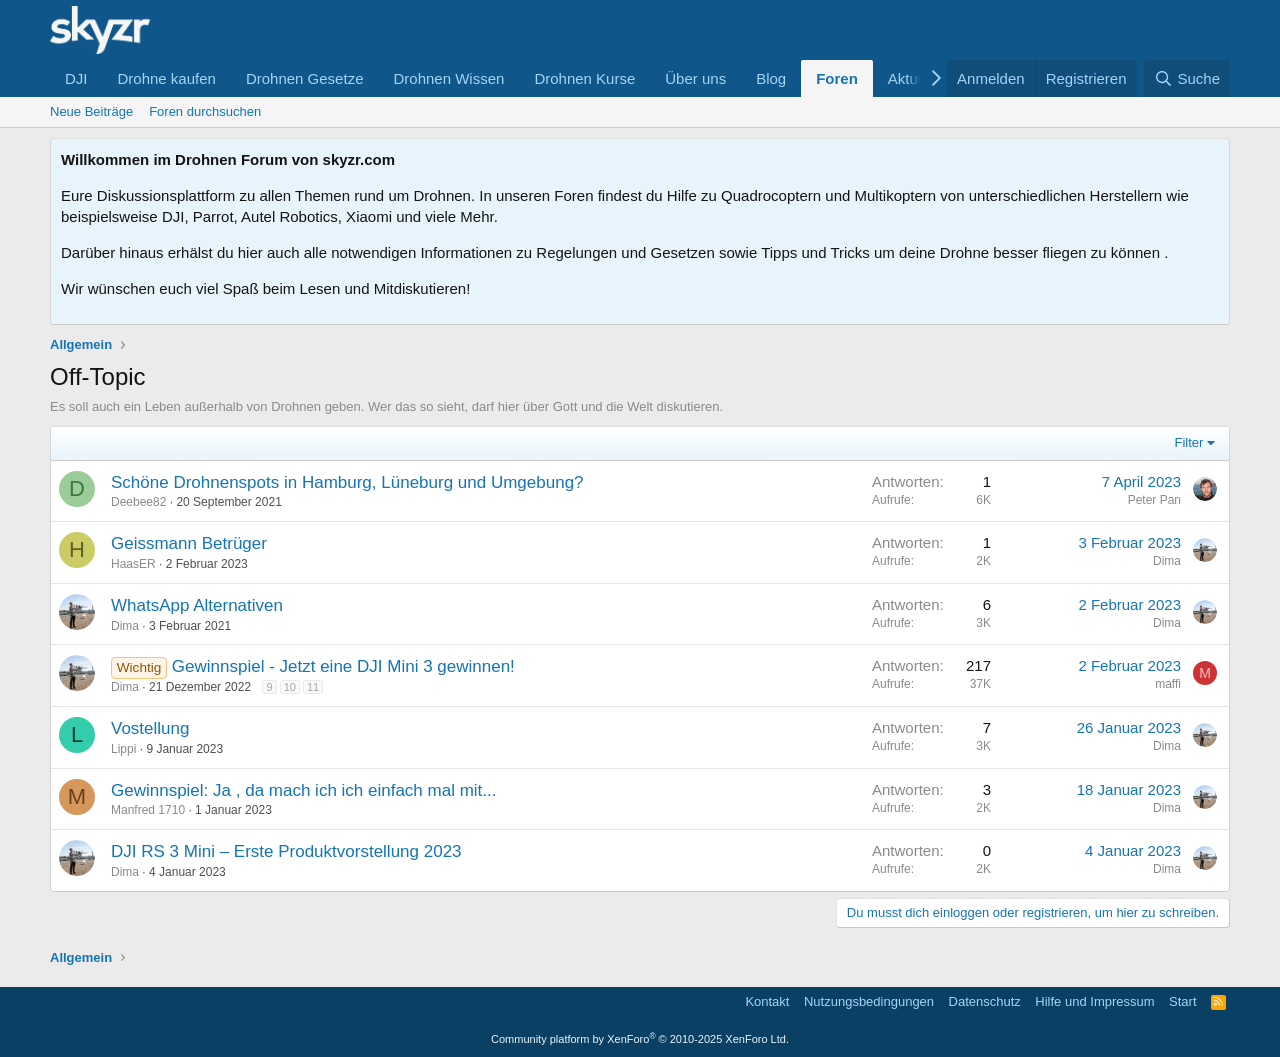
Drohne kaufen (167, 78)
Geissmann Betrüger (189, 543)
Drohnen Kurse (584, 78)
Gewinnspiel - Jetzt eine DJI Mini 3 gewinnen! (343, 666)
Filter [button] (1189, 442)
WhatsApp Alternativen (197, 605)
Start (1182, 1001)
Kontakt (767, 1001)
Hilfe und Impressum (1094, 1001)
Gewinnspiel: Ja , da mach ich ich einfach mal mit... (304, 790)
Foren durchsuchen (205, 111)
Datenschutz (985, 1001)
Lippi (123, 749)
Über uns (695, 78)
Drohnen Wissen (448, 78)
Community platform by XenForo (640, 1039)
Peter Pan (1154, 500)
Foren (837, 78)
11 (313, 687)
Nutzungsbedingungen (869, 1001)
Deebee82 (138, 502)
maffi (1168, 684)
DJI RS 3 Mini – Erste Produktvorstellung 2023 (286, 851)
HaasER (133, 564)
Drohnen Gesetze (305, 78)
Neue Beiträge (91, 111)
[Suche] (1187, 78)
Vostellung (150, 728)
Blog (771, 78)
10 (290, 687)
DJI (76, 78)
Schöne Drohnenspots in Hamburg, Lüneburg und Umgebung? (347, 482)
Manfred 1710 (148, 810)
